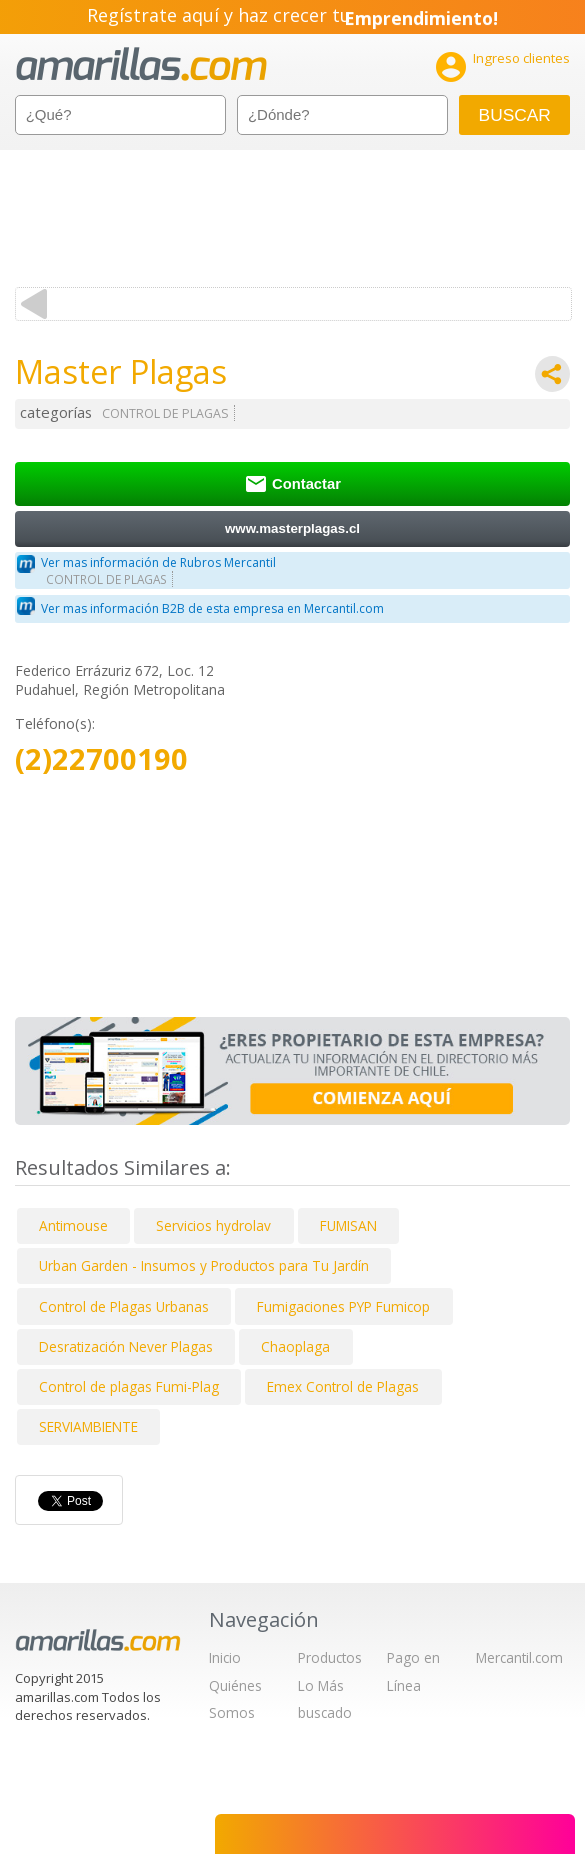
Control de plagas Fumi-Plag (129, 1386)
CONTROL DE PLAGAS (165, 413)
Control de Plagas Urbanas (124, 1306)
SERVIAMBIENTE (88, 1426)
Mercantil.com (519, 1657)
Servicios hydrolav (213, 1225)
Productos (330, 1657)
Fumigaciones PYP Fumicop (343, 1306)
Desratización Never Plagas (126, 1346)
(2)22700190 (101, 759)
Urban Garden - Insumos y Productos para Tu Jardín (204, 1265)
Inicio (225, 1657)
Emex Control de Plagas (343, 1386)
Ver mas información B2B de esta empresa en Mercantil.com (212, 608)
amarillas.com (141, 64)
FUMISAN (348, 1225)
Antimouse (73, 1225)
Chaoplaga (295, 1346)
